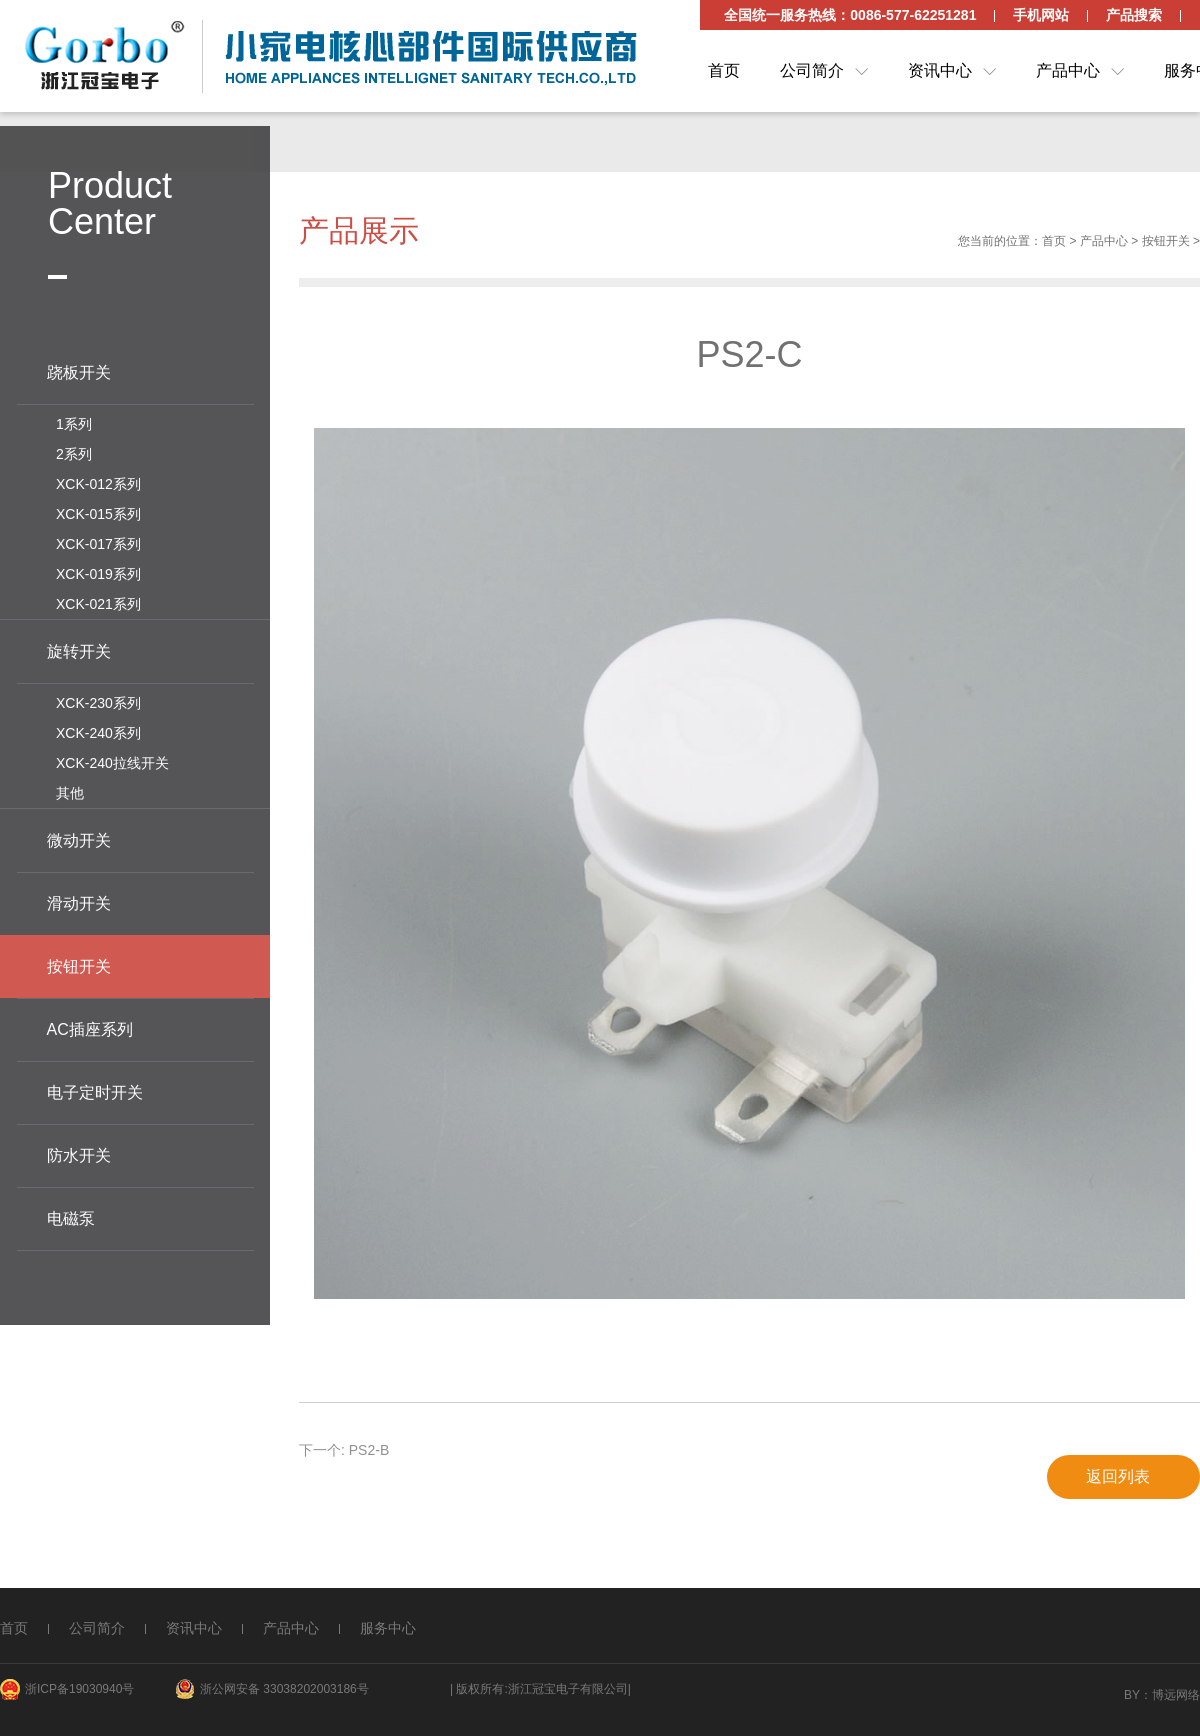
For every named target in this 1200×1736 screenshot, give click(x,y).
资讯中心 (940, 70)
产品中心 (1068, 70)
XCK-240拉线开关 (112, 760)
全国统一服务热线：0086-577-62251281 (850, 15)
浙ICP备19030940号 (79, 1689)
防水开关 (79, 1152)
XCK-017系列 (98, 541)
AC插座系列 (90, 1026)
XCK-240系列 (98, 730)
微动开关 (79, 837)
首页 (724, 70)
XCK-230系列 (98, 700)
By (1132, 1695)
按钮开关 (1166, 245)
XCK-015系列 (98, 511)
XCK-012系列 (98, 481)
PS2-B (369, 1454)
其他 (70, 790)
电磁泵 (71, 1215)
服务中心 (388, 1628)
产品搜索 (1134, 15)
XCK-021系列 (98, 601)
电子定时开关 (95, 1089)
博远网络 (1176, 1695)
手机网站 (1041, 15)
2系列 (74, 451)
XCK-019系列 (98, 571)
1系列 (74, 421)
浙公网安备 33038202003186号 (284, 1689)
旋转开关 (79, 648)
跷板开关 (79, 369)
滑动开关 (79, 900)
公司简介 (812, 70)
